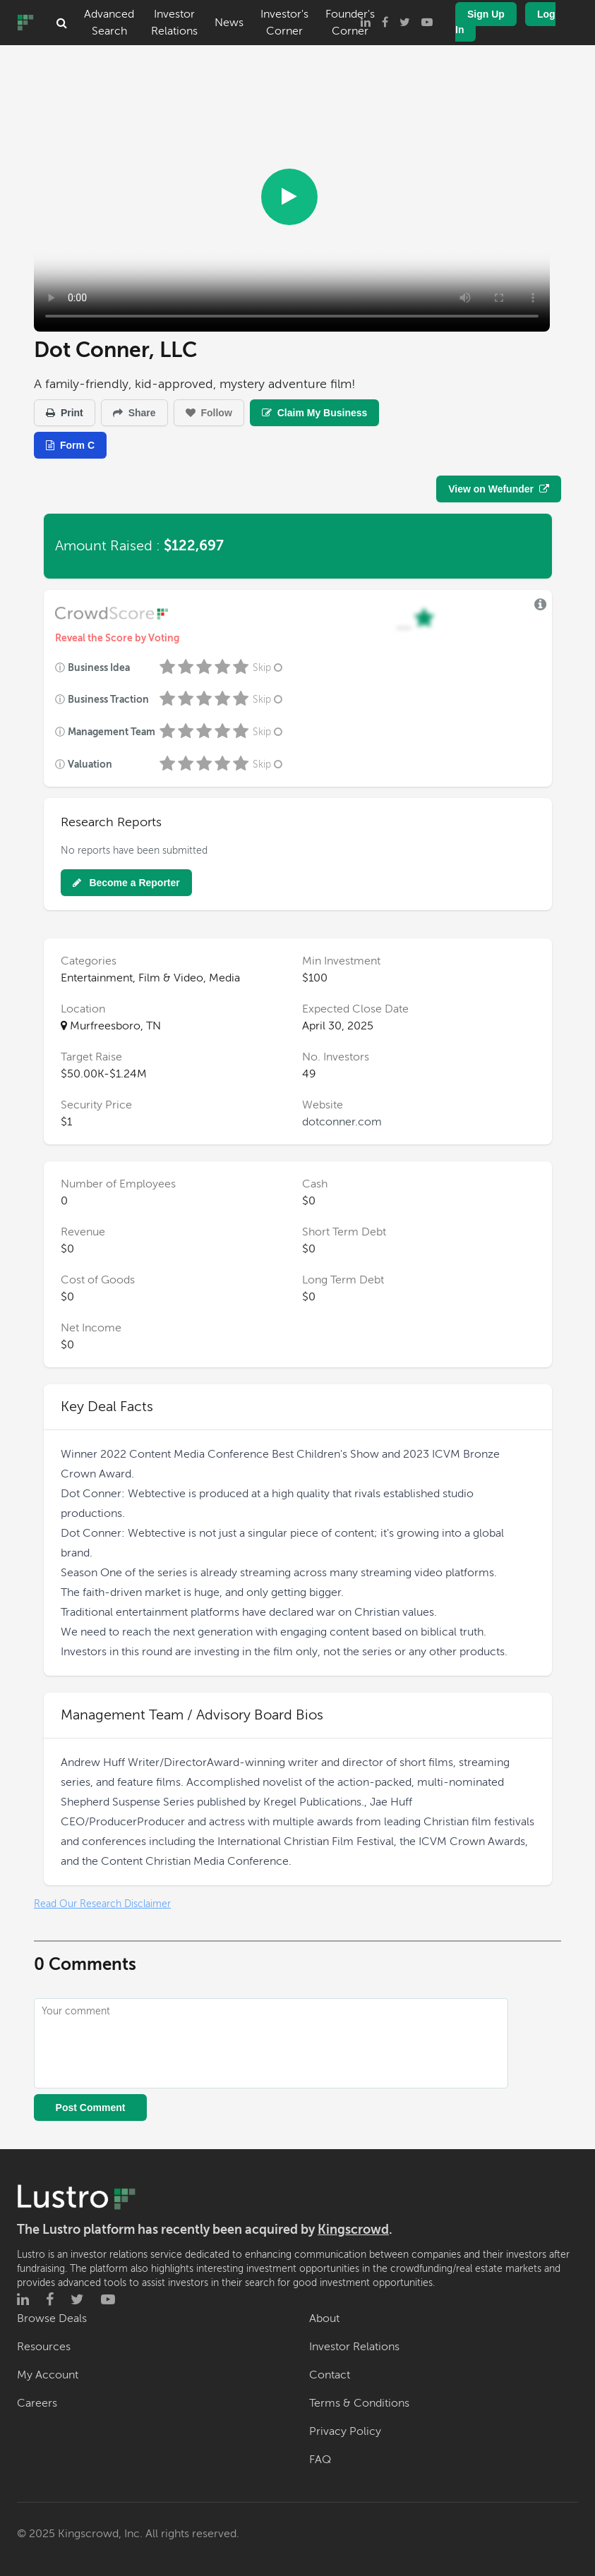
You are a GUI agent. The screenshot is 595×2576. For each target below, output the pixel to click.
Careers (37, 2403)
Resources (44, 2346)
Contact (329, 2375)
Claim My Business (315, 412)
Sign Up (486, 14)
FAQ (320, 2459)
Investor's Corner (284, 22)
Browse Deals (52, 2318)
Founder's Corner (350, 22)
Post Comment (91, 2107)
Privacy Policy (345, 2431)
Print (64, 412)
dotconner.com (342, 1121)
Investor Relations (174, 22)
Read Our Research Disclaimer (102, 1904)
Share (134, 412)
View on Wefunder (498, 489)
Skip (269, 668)
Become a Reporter (126, 882)
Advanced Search (109, 22)
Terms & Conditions (359, 2403)
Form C (70, 445)
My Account (47, 2375)
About (324, 2318)
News (229, 22)
